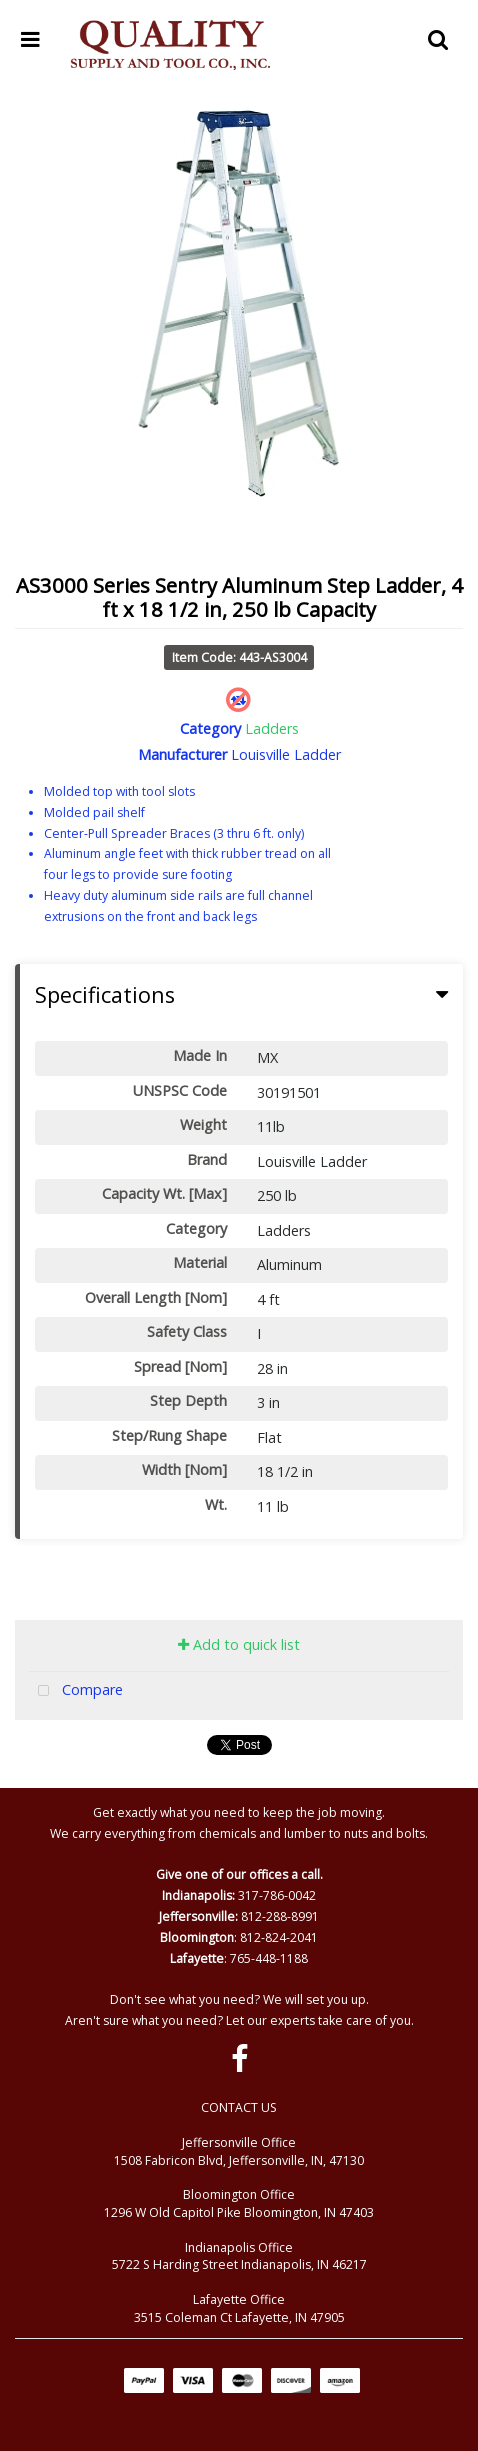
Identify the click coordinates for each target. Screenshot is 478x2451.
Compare (76, 1691)
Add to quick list (239, 1644)
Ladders (272, 728)
